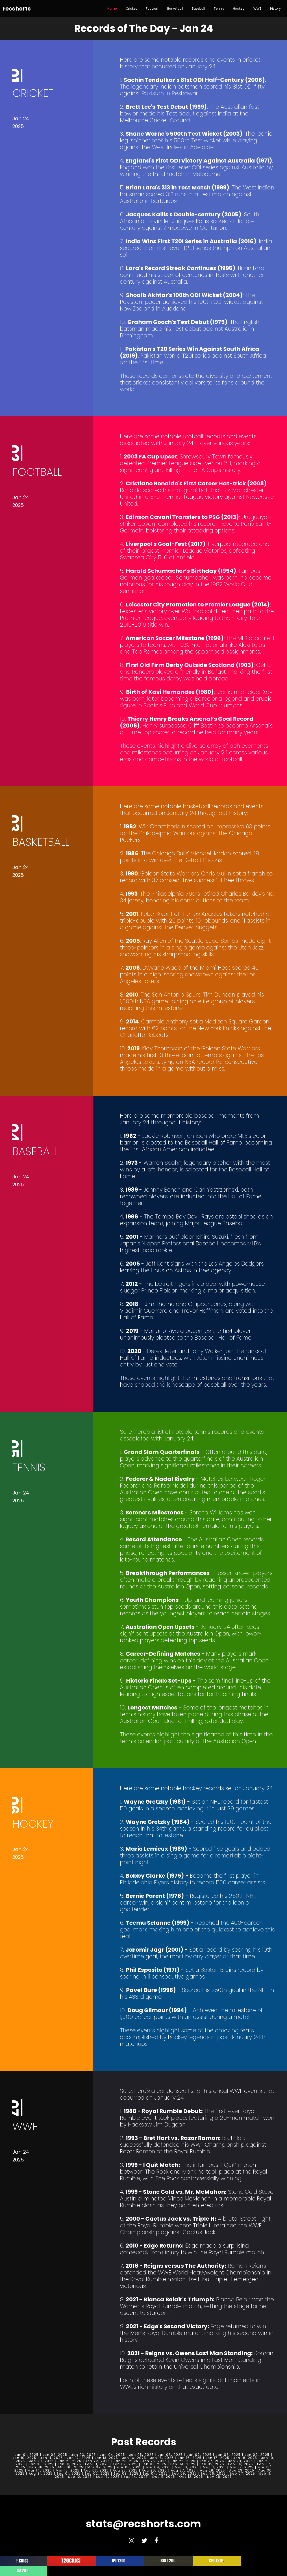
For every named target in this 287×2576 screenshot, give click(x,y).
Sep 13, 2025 (108, 2476)
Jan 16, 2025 (190, 2458)
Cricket (131, 8)
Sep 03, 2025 (126, 2473)
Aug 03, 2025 (96, 2470)
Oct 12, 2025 (191, 2476)
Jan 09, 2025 (257, 2454)
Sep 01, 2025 (69, 2473)
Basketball (175, 8)
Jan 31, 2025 (69, 2464)
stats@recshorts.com (143, 2524)
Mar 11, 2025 (214, 2467)
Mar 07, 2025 (100, 2467)
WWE (257, 8)
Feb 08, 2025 (41, 2467)
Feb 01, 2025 (97, 2464)
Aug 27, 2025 (183, 2470)
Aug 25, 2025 (125, 2470)
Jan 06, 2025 (170, 2454)
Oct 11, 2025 (163, 2476)
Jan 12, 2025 (79, 2458)
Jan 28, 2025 (240, 2461)
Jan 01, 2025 (27, 2454)
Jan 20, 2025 (41, 2461)
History (275, 8)
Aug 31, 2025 (41, 2473)
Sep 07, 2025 (242, 2473)
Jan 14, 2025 (134, 2458)
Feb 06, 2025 (240, 2464)
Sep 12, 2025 (80, 2476)
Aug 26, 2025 (154, 2470)
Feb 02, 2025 (125, 2464)
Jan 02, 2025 (55, 2454)
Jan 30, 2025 (41, 2464)
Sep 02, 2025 (97, 2473)
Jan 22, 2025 (97, 2461)
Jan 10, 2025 (24, 2458)
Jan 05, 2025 (141, 2454)
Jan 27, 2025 (212, 2461)
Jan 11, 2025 (51, 2458)
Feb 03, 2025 (154, 2464)
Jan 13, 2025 (106, 2458)
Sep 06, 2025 (213, 2473)
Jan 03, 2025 (83, 2454)
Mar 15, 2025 (68, 2470)
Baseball (198, 8)
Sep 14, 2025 (136, 2476)
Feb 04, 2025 (183, 2464)
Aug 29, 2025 (241, 2470)
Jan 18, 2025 (245, 2458)
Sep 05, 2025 (184, 2473)
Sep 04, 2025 (155, 2473)
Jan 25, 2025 (154, 2461)
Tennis (219, 8)
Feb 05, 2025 (212, 2464)
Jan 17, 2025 (217, 2458)
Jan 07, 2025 (199, 2454)
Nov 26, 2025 (219, 2476)
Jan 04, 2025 (112, 2454)
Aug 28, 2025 (212, 2470)
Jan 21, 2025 (69, 2461)
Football (152, 8)
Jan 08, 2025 (228, 2454)
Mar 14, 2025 (40, 2470)
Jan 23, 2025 (126, 2461)
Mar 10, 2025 (187, 2467)
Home (112, 8)
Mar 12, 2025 (242, 2467)
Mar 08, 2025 (129, 2467)
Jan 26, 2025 (183, 2461)
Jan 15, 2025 (162, 2458)
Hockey (238, 8)
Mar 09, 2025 (158, 2467)
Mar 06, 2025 (70, 2467)
